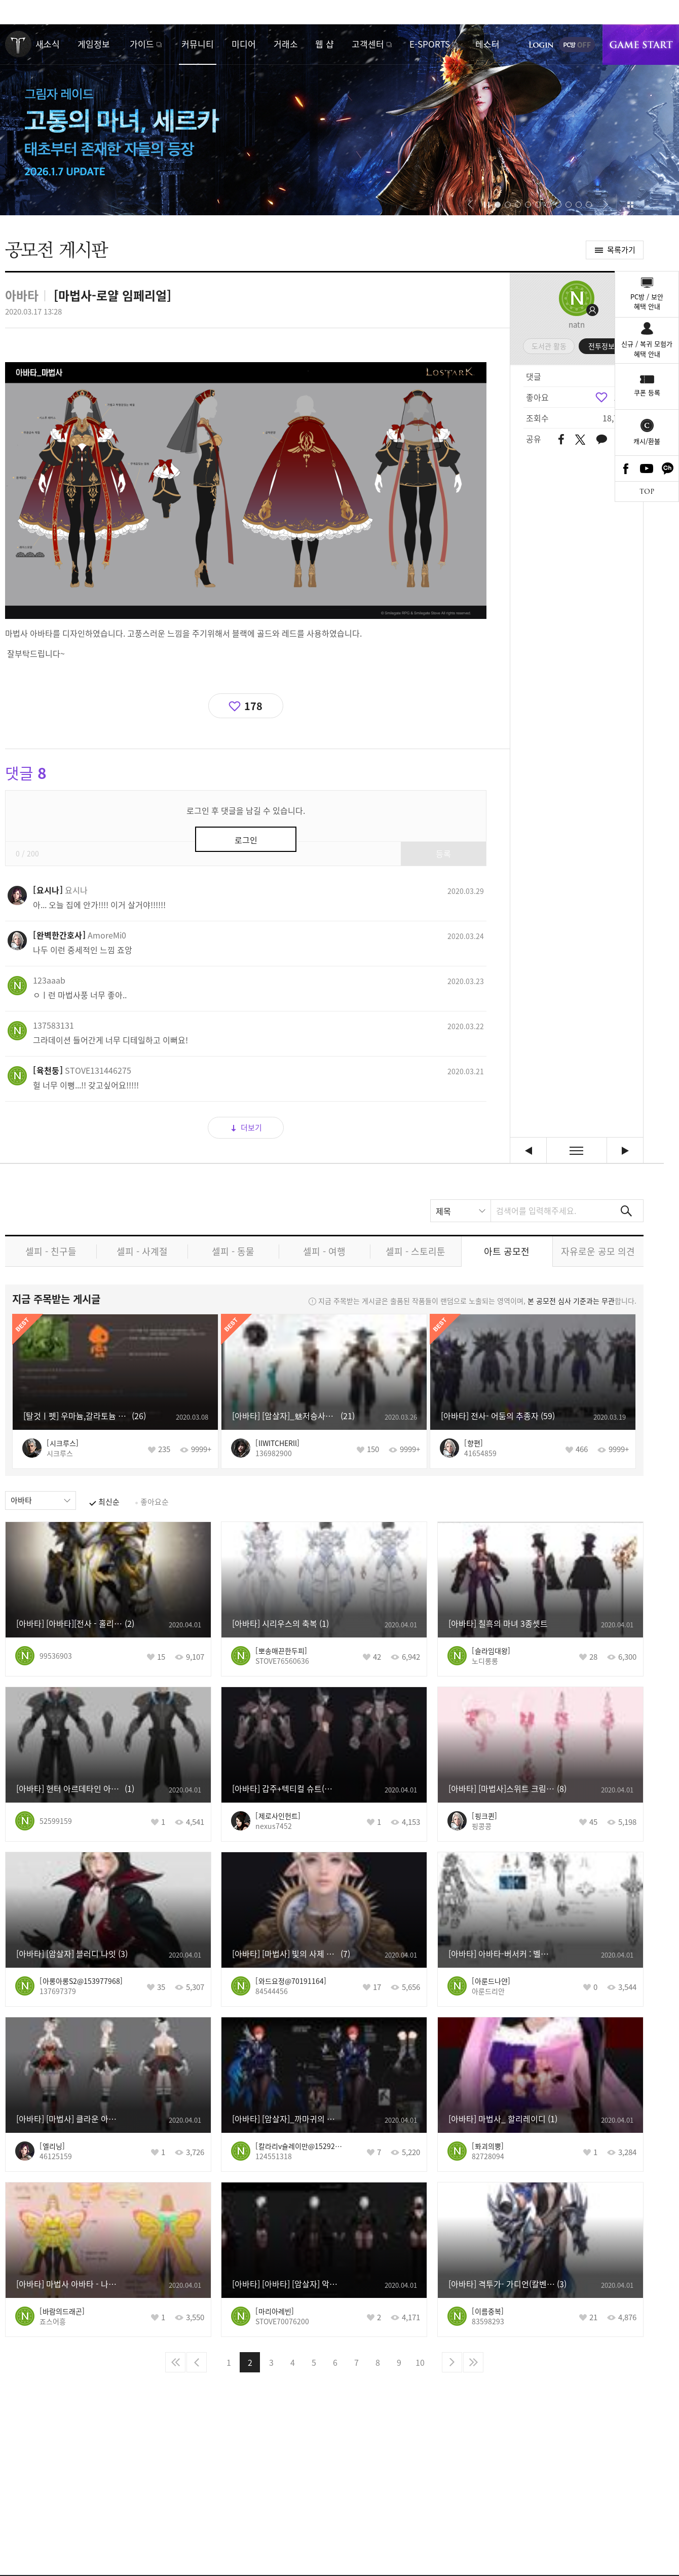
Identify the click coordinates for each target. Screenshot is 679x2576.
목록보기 (576, 1150)
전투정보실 (604, 346)
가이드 (142, 43)
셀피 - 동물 (233, 1251)
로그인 (541, 44)
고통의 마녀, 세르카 (339, 119)
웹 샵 (324, 43)
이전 (196, 2362)
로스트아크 (18, 44)
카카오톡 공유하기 (601, 440)
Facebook (625, 468)
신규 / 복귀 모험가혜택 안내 (646, 349)
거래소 (286, 43)
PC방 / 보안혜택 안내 (646, 301)
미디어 (244, 43)
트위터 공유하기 (580, 439)
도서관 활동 (549, 346)
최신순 (109, 1501)
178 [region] (620, 397)
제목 (443, 1211)
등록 (443, 853)
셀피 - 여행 (324, 1251)
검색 (626, 1211)
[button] (470, 204)
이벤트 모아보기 (630, 204)
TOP (646, 491)
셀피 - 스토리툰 (415, 1251)
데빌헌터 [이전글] (528, 1150)
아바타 (21, 1500)
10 (420, 2362)
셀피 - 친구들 (51, 1251)
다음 (452, 2362)
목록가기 (621, 249)
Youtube (647, 468)
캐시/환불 (646, 441)
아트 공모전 (507, 1251)
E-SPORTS (429, 43)
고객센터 (368, 43)
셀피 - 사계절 (142, 1251)
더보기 (251, 1127)
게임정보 (94, 43)
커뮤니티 (197, 43)
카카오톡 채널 (667, 468)
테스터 (487, 43)
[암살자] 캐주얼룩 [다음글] (625, 1150)
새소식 (47, 43)
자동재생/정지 (487, 204)
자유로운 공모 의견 (598, 1251)
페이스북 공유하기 (561, 440)
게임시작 (640, 44)
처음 (175, 2362)
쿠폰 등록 (647, 392)
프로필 (576, 298)
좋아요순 (154, 1501)
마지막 (473, 2362)
